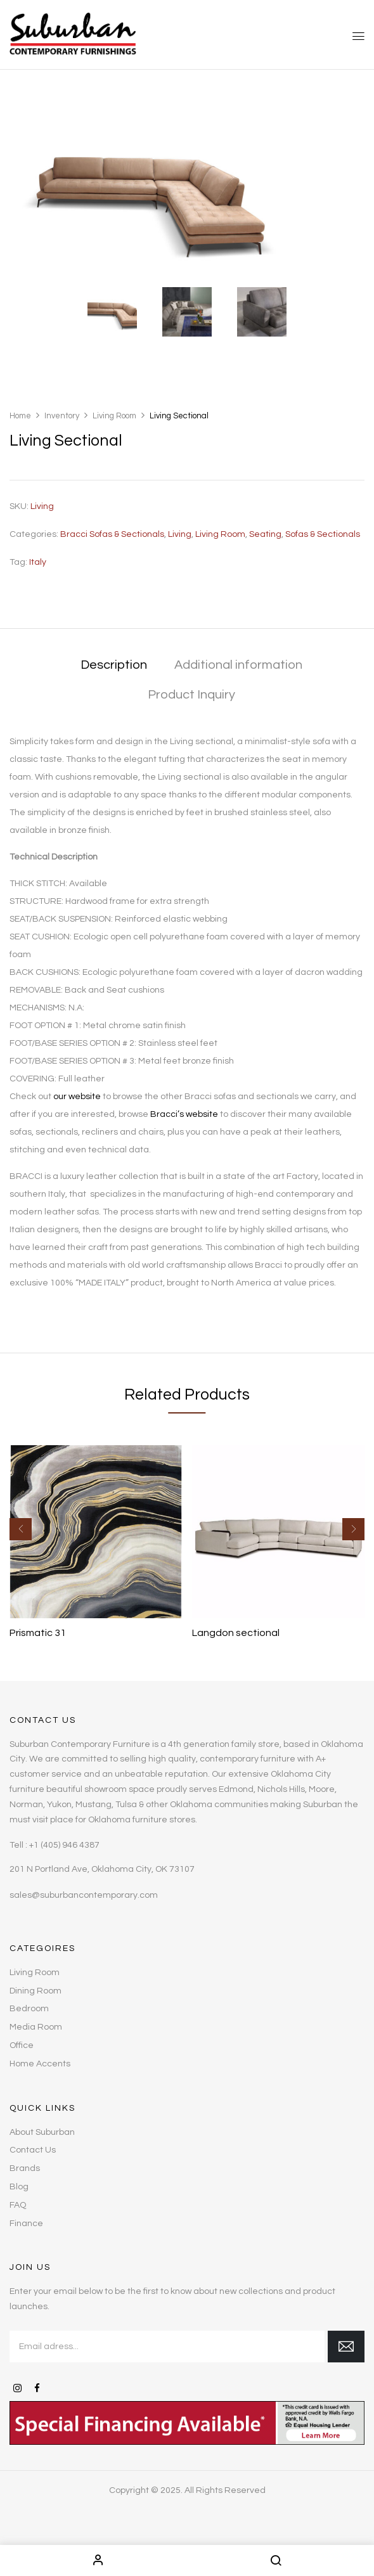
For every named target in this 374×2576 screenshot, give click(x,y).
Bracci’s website (184, 1114)
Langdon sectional (236, 1633)
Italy (37, 562)
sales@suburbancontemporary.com (84, 1895)
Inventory (61, 415)
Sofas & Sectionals (322, 534)
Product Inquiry (191, 694)
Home (20, 415)
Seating (265, 534)
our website (77, 1096)
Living (179, 534)
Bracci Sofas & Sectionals (112, 534)
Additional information (238, 665)
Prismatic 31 (38, 1633)
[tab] (114, 666)
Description (114, 665)
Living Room (114, 415)
